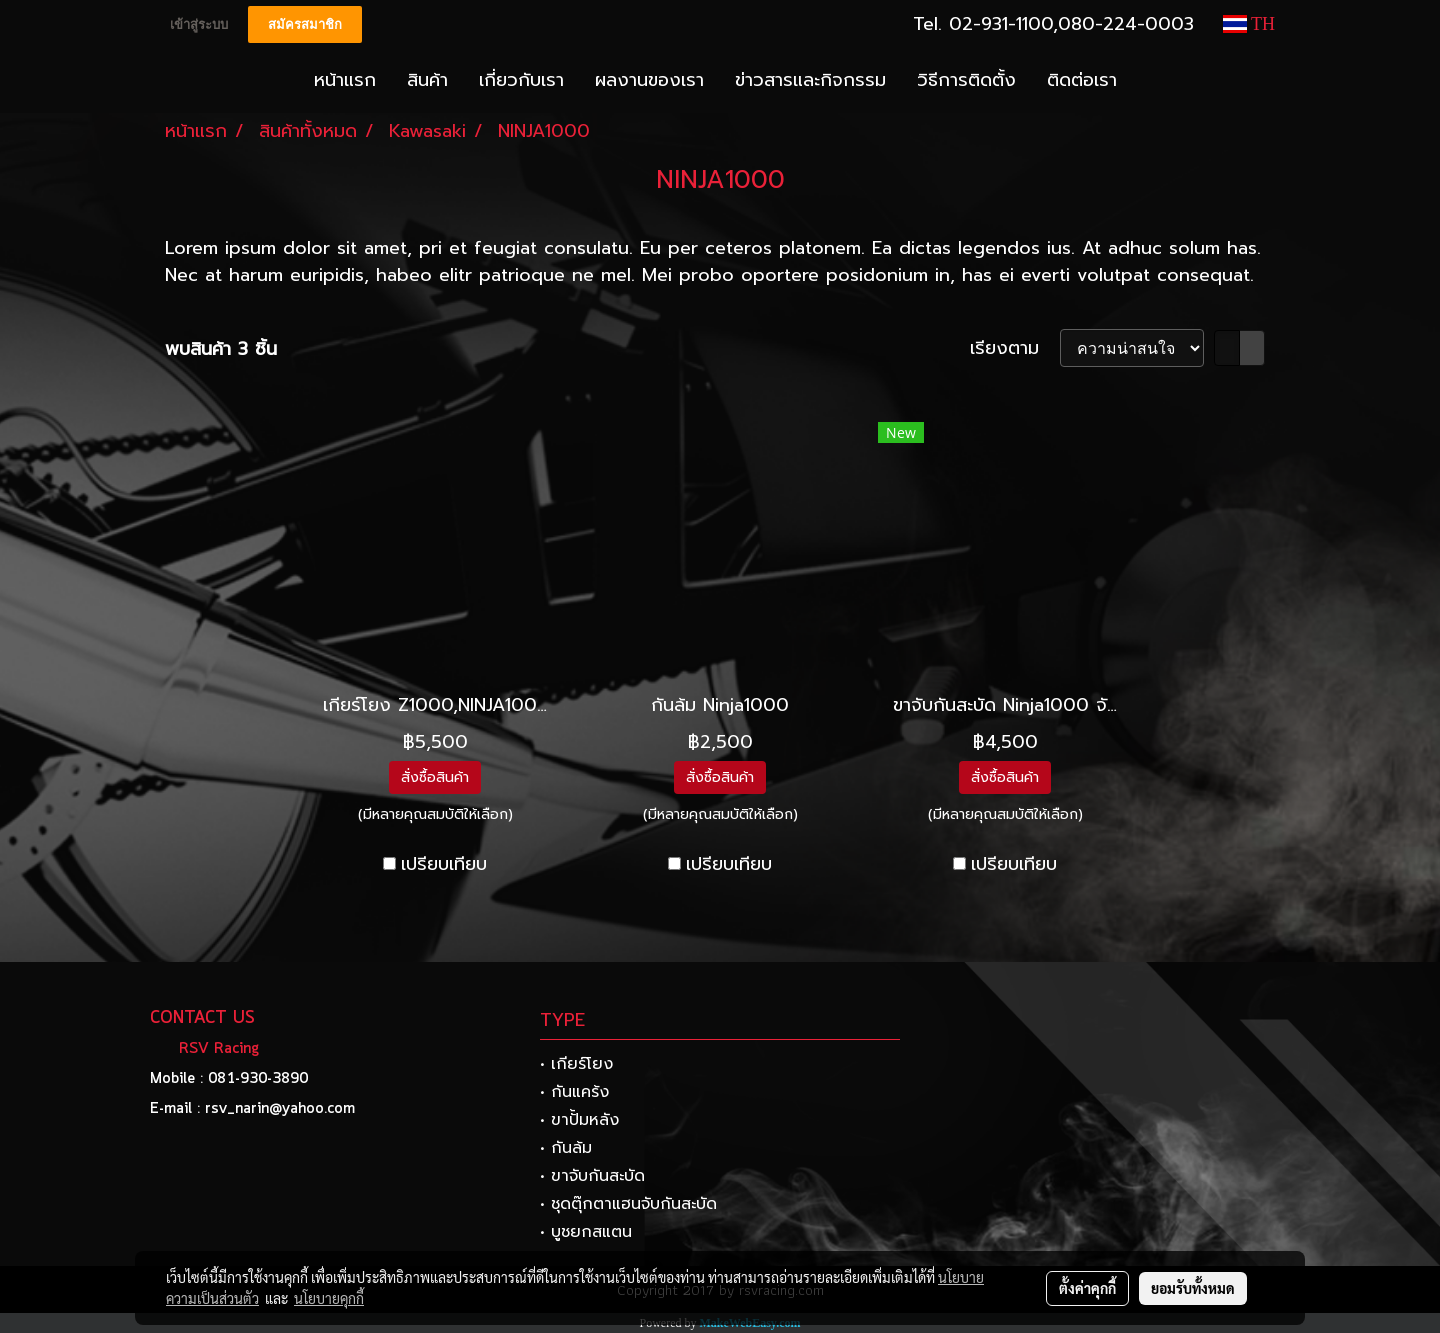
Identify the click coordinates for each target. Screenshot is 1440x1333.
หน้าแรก (345, 80)
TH (1249, 24)
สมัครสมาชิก (305, 24)
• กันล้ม (566, 1148)
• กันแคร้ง (574, 1092)
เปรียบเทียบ (444, 864)
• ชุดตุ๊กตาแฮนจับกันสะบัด (628, 1204)
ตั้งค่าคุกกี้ (1087, 1288)
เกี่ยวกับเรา (521, 80)
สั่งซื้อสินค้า (435, 777)
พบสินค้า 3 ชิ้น (221, 349)
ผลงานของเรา (649, 80)
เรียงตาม (1015, 348)
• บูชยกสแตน (586, 1232)
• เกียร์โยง (576, 1064)
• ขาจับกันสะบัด (592, 1176)
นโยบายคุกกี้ (329, 1298)
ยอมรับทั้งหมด (1193, 1288)
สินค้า (427, 80)
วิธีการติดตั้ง (966, 80)
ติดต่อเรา (1082, 80)
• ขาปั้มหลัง (579, 1120)
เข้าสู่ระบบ (199, 24)
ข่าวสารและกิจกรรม (810, 80)
